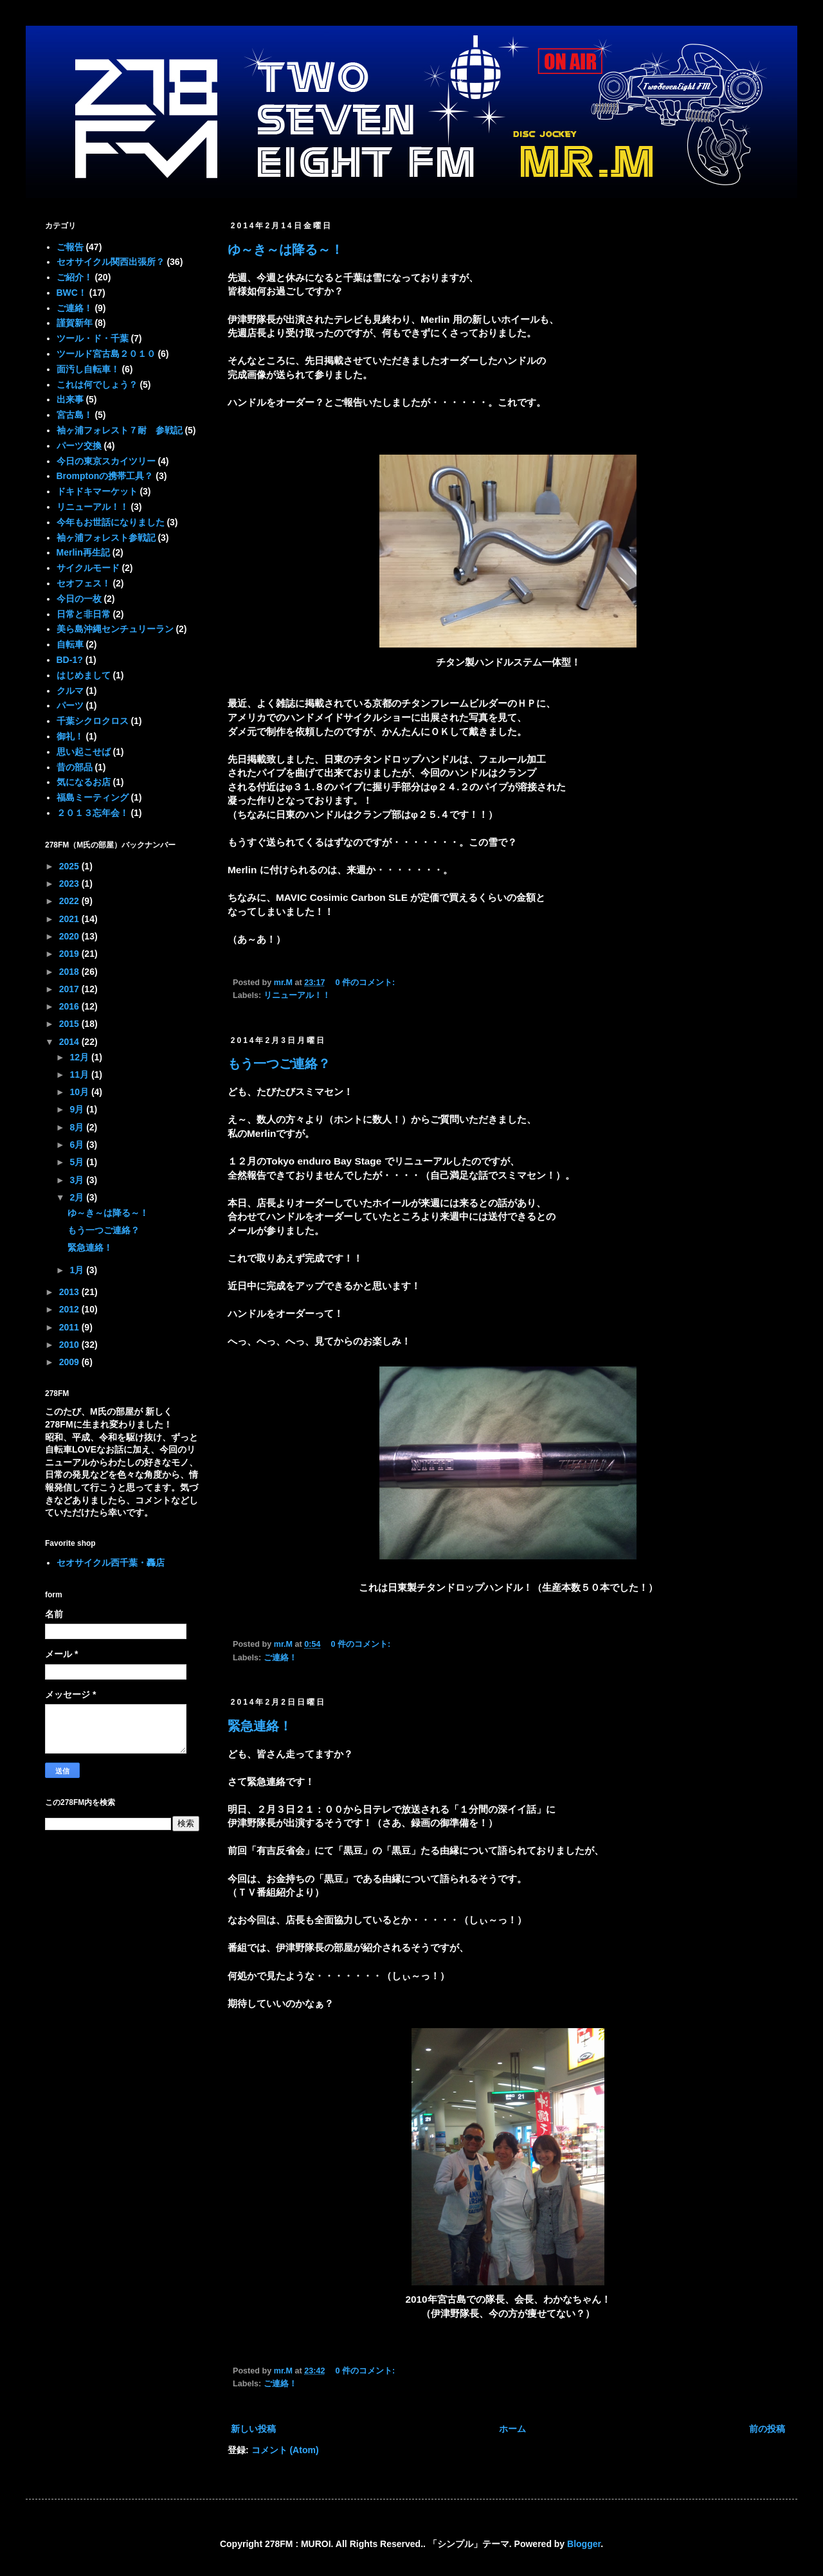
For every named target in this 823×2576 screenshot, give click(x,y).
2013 (70, 1292)
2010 (70, 1344)
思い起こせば (84, 752)
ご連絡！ (280, 1657)
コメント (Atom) (285, 2450)
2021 (70, 919)
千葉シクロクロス (93, 721)
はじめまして (84, 675)
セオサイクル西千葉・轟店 (111, 1562)
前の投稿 (767, 2429)
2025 (70, 866)
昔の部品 (75, 767)
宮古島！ (75, 415)
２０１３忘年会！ (93, 813)
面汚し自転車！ (88, 369)
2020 (70, 936)
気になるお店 (84, 782)
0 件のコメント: (366, 982)
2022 (70, 901)
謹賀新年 (75, 323)
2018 (70, 971)
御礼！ (70, 736)
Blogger (584, 2544)
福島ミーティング (93, 797)
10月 (80, 1092)
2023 (70, 883)
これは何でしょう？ (97, 384)
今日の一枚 (79, 599)
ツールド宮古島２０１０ (106, 354)
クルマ (70, 690)
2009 (70, 1362)
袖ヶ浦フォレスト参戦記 (106, 537)
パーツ (70, 705)
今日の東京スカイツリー (106, 461)
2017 (70, 989)
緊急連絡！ (260, 1726)
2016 (70, 1006)
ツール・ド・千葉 (93, 338)
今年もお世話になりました (111, 522)
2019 (70, 953)
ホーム (512, 2429)
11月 (80, 1074)
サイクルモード (88, 568)
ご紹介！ (75, 277)
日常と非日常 (84, 614)
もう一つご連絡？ (279, 1064)
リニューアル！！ (297, 995)
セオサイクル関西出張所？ (111, 262)
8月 (77, 1127)
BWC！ (72, 292)
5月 (77, 1162)
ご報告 (70, 247)
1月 (77, 1270)
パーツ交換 (79, 445)
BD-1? (70, 660)
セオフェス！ (84, 583)
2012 (70, 1309)
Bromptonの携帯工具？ (105, 476)
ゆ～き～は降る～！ (285, 249)
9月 (77, 1109)
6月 (77, 1144)
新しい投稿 (253, 2429)
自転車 (70, 644)
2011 (70, 1327)
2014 (70, 1042)
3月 (77, 1180)
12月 (80, 1057)
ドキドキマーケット (97, 491)
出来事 (70, 399)
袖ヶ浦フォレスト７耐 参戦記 (120, 430)
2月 (77, 1197)
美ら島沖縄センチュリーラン (115, 629)
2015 (70, 1024)
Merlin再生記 (83, 552)
